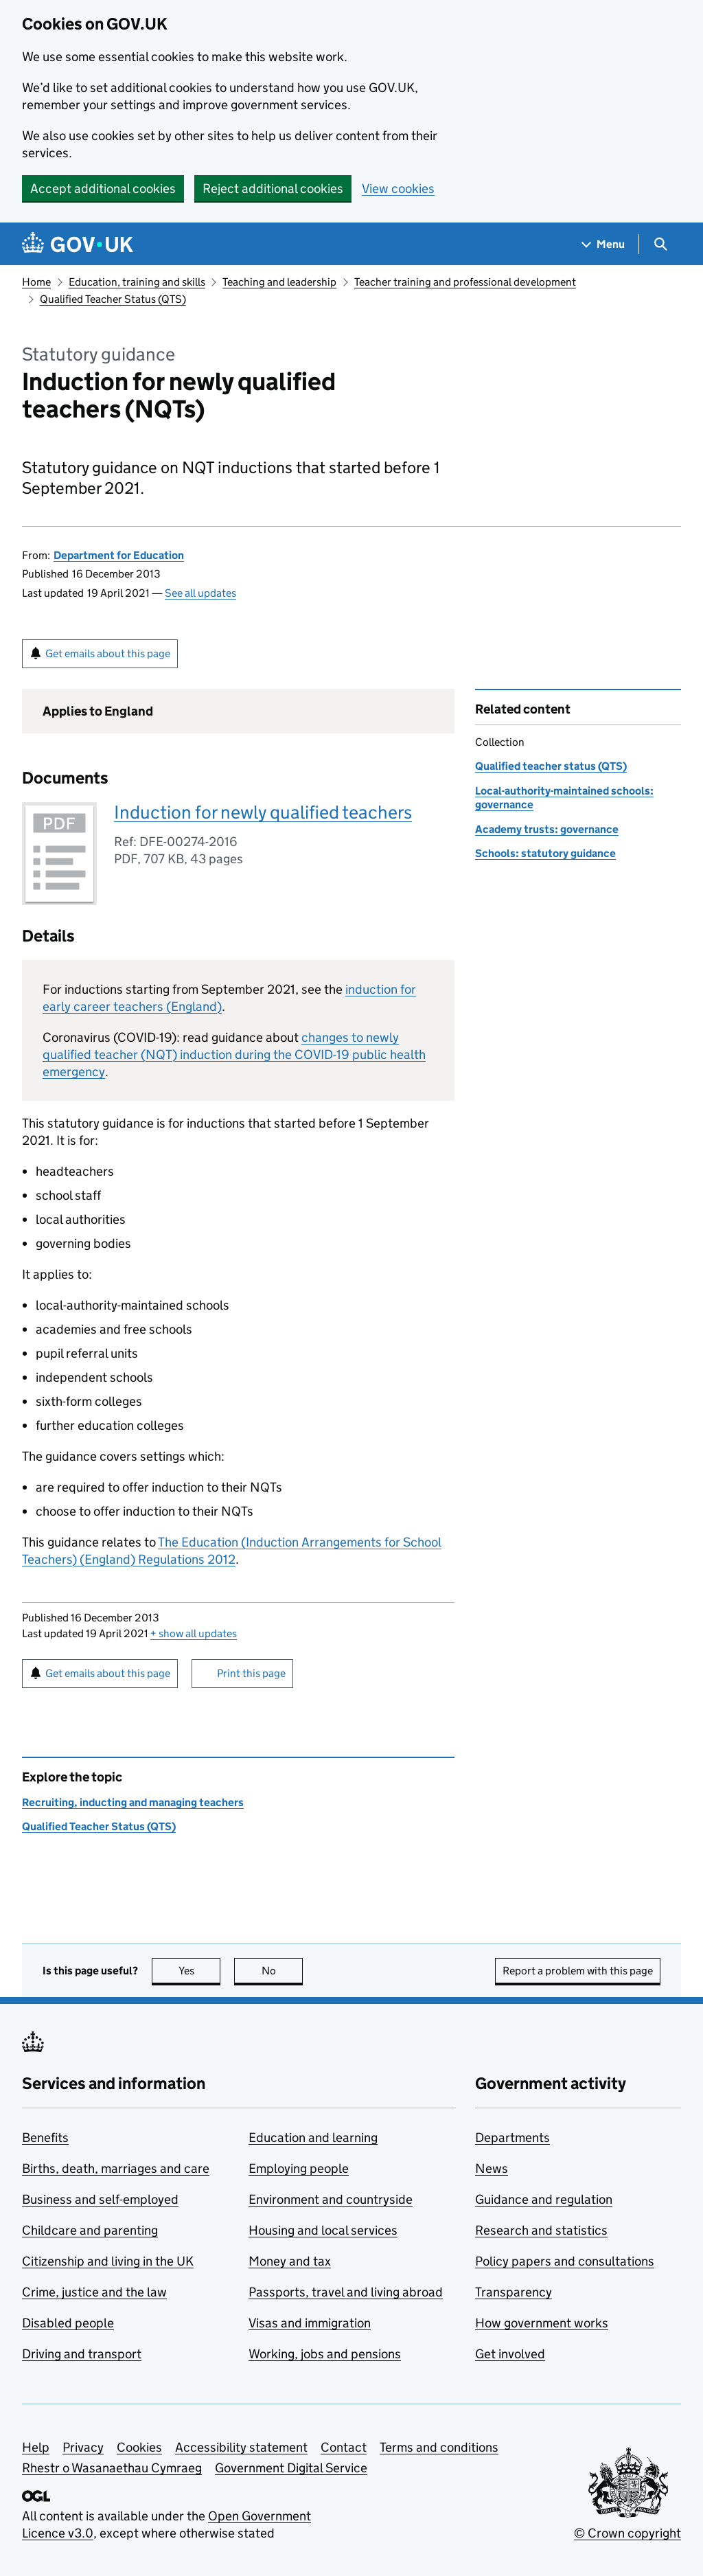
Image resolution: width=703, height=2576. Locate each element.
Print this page (251, 1673)
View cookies (398, 188)
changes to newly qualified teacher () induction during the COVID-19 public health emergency (234, 1054)
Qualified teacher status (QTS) (551, 766)
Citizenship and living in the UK (108, 2261)
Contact (344, 2447)
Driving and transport (81, 2354)
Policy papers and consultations (564, 2261)
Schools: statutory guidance (545, 853)
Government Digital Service (291, 2468)
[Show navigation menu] (603, 244)
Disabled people (68, 2323)
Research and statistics (541, 2230)
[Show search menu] (660, 244)
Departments (512, 2137)
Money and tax (290, 2261)
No (282, 1970)
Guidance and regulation (543, 2199)
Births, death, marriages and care (115, 2168)
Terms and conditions (439, 2447)
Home (36, 281)
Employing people (299, 2168)
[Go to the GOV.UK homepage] (77, 244)
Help (35, 2447)
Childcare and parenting (90, 2230)
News (491, 2168)
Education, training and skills (137, 281)
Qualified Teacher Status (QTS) (113, 299)
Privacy (83, 2447)
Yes (199, 1970)
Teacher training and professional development (465, 281)
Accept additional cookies (103, 188)
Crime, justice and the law (94, 2292)
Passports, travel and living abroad (346, 2292)
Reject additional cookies (273, 188)
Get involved (510, 2354)
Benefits (45, 2137)
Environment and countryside (331, 2199)
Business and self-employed (100, 2199)
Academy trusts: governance (547, 829)
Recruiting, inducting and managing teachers (133, 1802)
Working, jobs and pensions (325, 2354)
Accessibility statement (241, 2447)
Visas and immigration (310, 2323)
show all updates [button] (193, 1633)
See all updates (200, 593)
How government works (541, 2323)
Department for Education (119, 555)
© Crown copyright (627, 2533)
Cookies (139, 2447)
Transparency (513, 2292)
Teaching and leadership (279, 281)
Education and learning (313, 2137)
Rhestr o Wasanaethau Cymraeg (112, 2468)
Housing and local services (323, 2230)
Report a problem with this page (578, 1970)
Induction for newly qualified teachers (263, 812)
